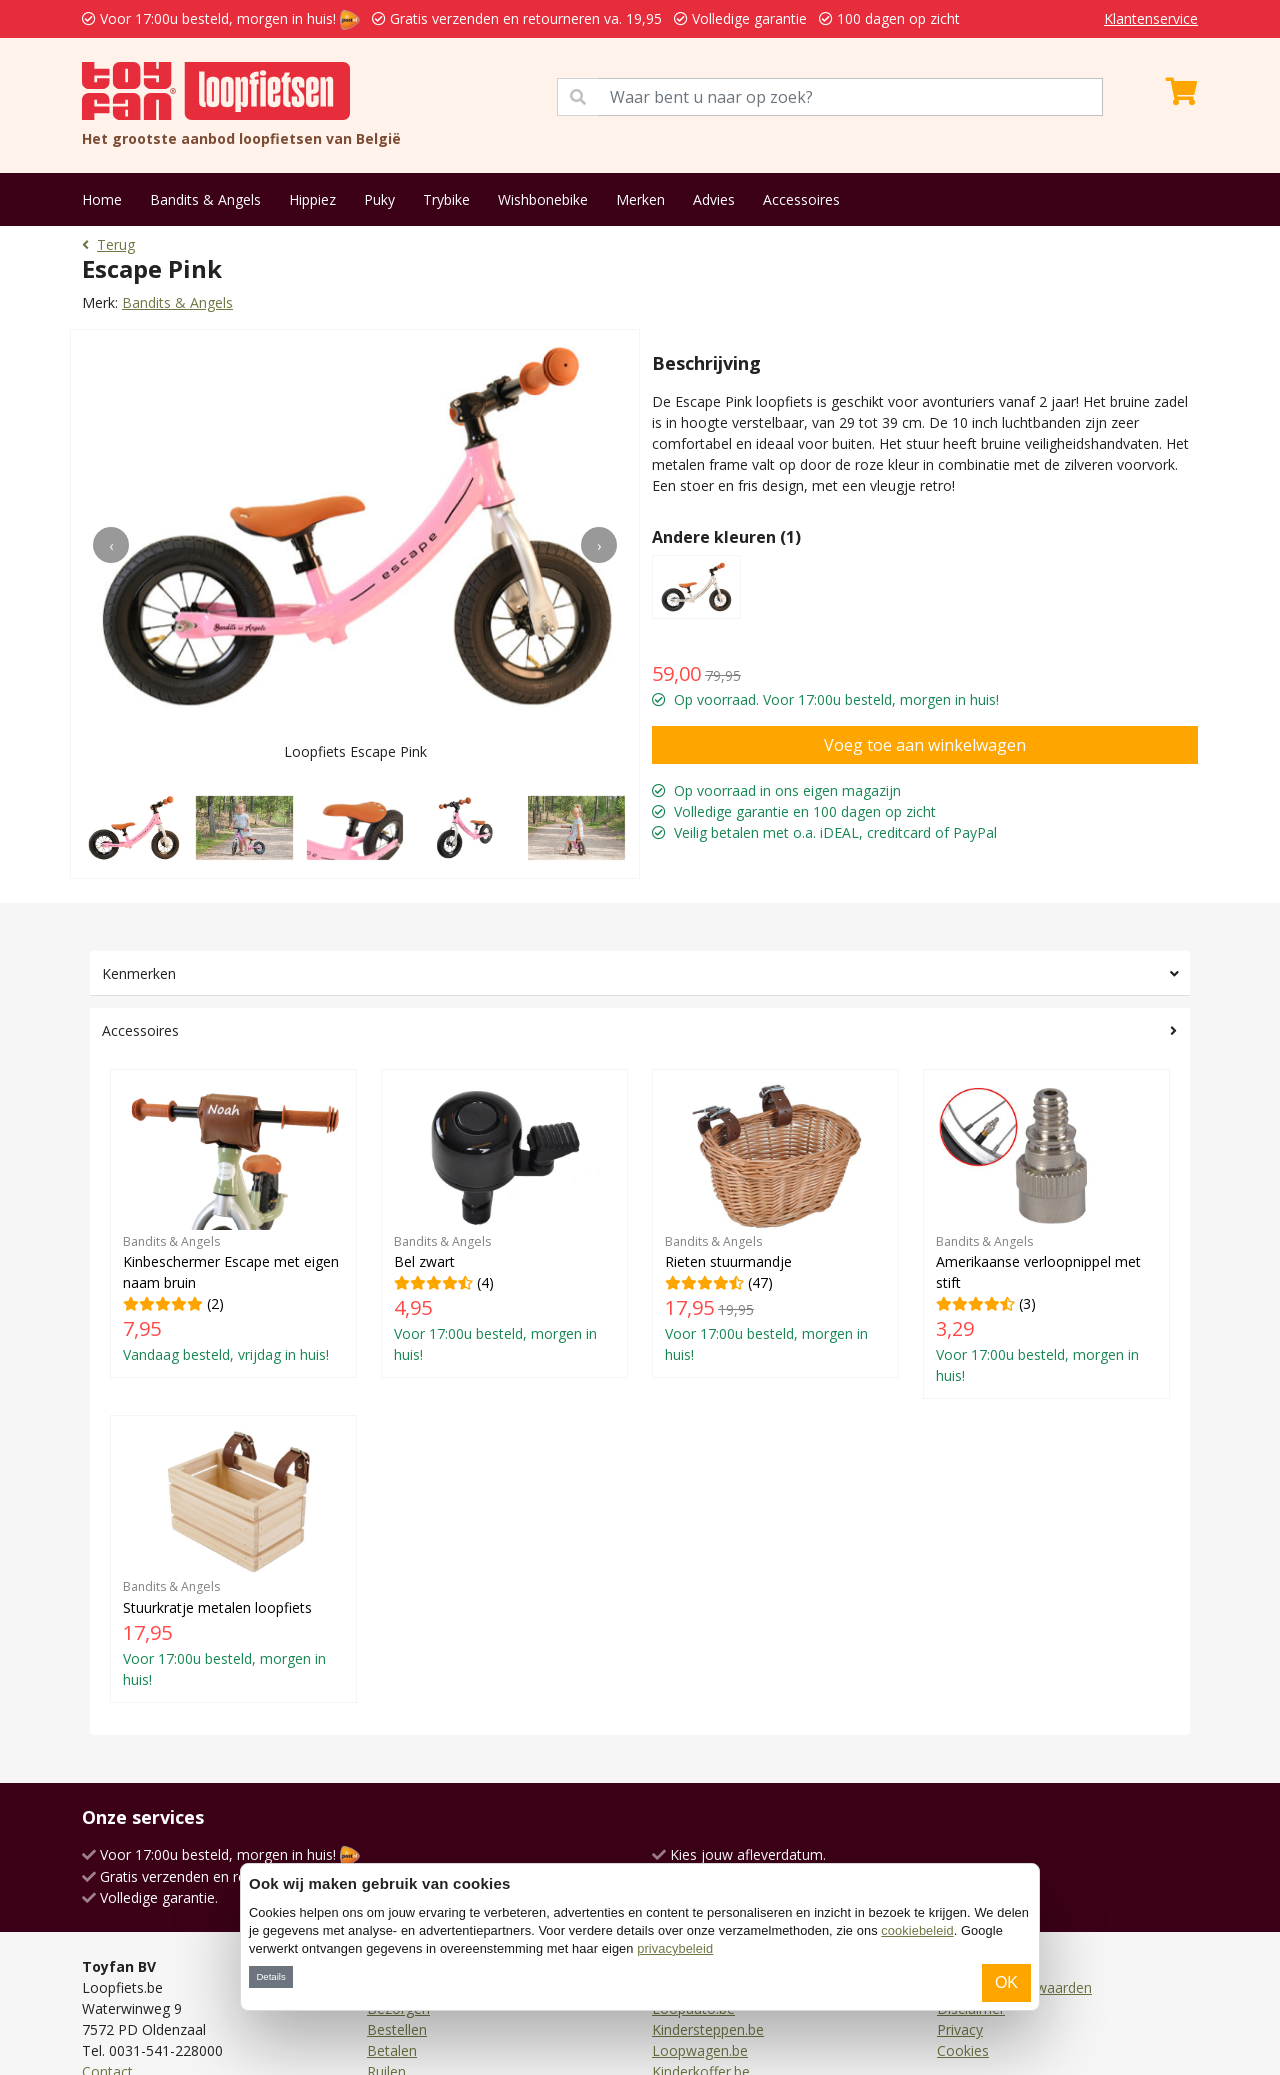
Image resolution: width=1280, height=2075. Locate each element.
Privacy (960, 2029)
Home (102, 199)
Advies (714, 199)
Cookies (963, 2050)
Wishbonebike (543, 199)
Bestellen (397, 2029)
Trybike (446, 199)
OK (1006, 1982)
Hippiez (312, 199)
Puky (379, 199)
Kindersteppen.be (708, 2029)
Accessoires (801, 199)
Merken (640, 199)
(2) (233, 1223)
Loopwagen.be (700, 2050)
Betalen (392, 2050)
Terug (108, 244)
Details (270, 1976)
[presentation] (111, 545)
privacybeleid (675, 1948)
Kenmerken (139, 973)
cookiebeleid (917, 1930)
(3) (1046, 1233)
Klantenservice (1151, 18)
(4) (504, 1223)
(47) (775, 1223)
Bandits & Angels (205, 199)
